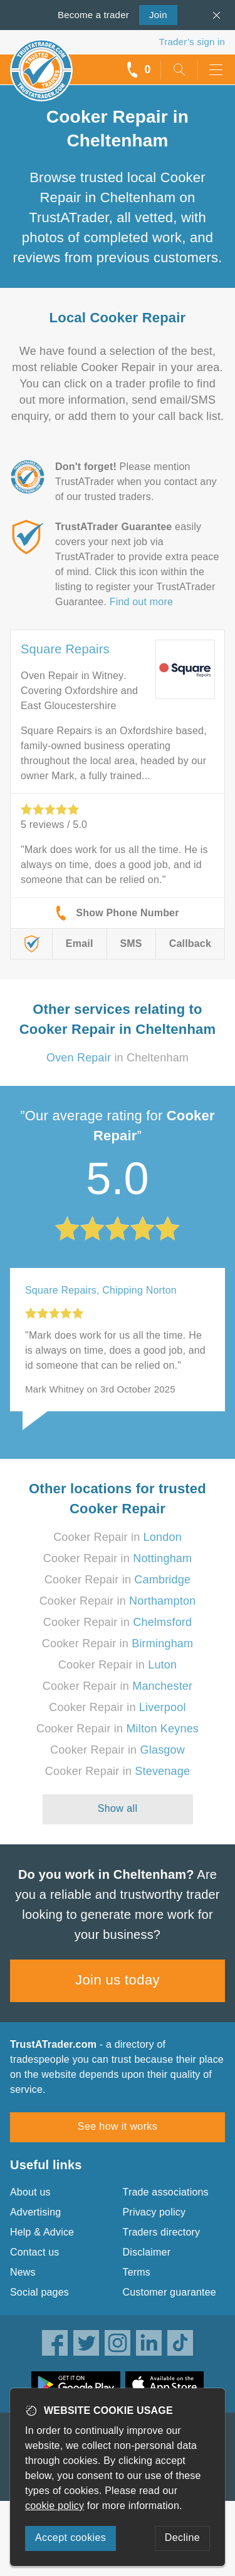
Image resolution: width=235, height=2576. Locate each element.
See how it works (117, 2126)
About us (30, 2192)
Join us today (117, 1980)
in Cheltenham (117, 1057)
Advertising (35, 2212)
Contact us (34, 2252)
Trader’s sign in (192, 41)
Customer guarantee (169, 2292)
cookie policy (54, 2505)
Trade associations (166, 2192)
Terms (137, 2272)
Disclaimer (147, 2252)
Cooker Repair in (117, 1537)
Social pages (39, 2292)
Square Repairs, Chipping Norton (101, 1290)
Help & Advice (42, 2232)
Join (153, 14)
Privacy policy (154, 2212)
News (23, 2272)
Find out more (141, 601)
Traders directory (162, 2232)
